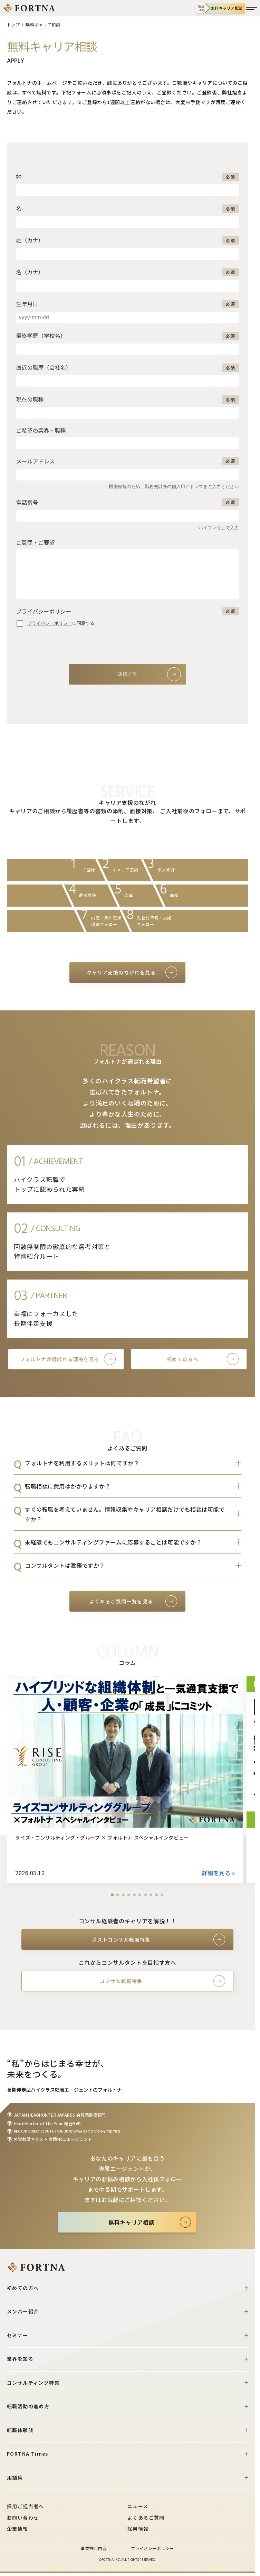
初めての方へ (183, 1359)
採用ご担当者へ (25, 2506)
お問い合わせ (23, 2517)
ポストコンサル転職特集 (121, 1939)
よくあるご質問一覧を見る (121, 1601)
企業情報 (17, 2528)
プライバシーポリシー (152, 2548)
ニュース (137, 2506)
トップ (13, 24)
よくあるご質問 (146, 2517)
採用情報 (138, 2528)
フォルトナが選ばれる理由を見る (60, 1359)
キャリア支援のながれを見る (121, 972)
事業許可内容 (94, 2548)
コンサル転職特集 (121, 1981)
